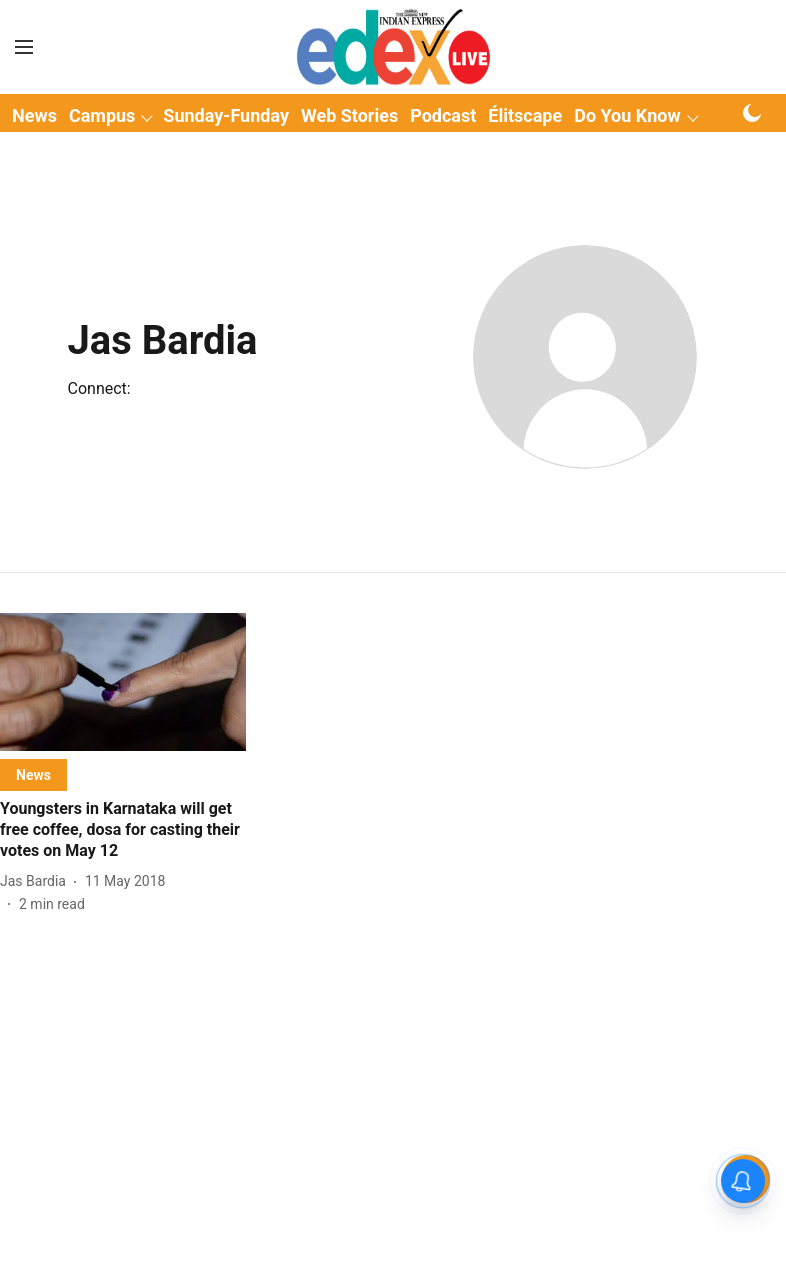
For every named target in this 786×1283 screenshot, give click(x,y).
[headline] (123, 830)
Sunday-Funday (226, 115)
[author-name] (37, 881)
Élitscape (525, 115)
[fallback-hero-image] (123, 682)
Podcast (443, 115)
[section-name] (33, 774)
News (34, 115)
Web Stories (349, 115)
